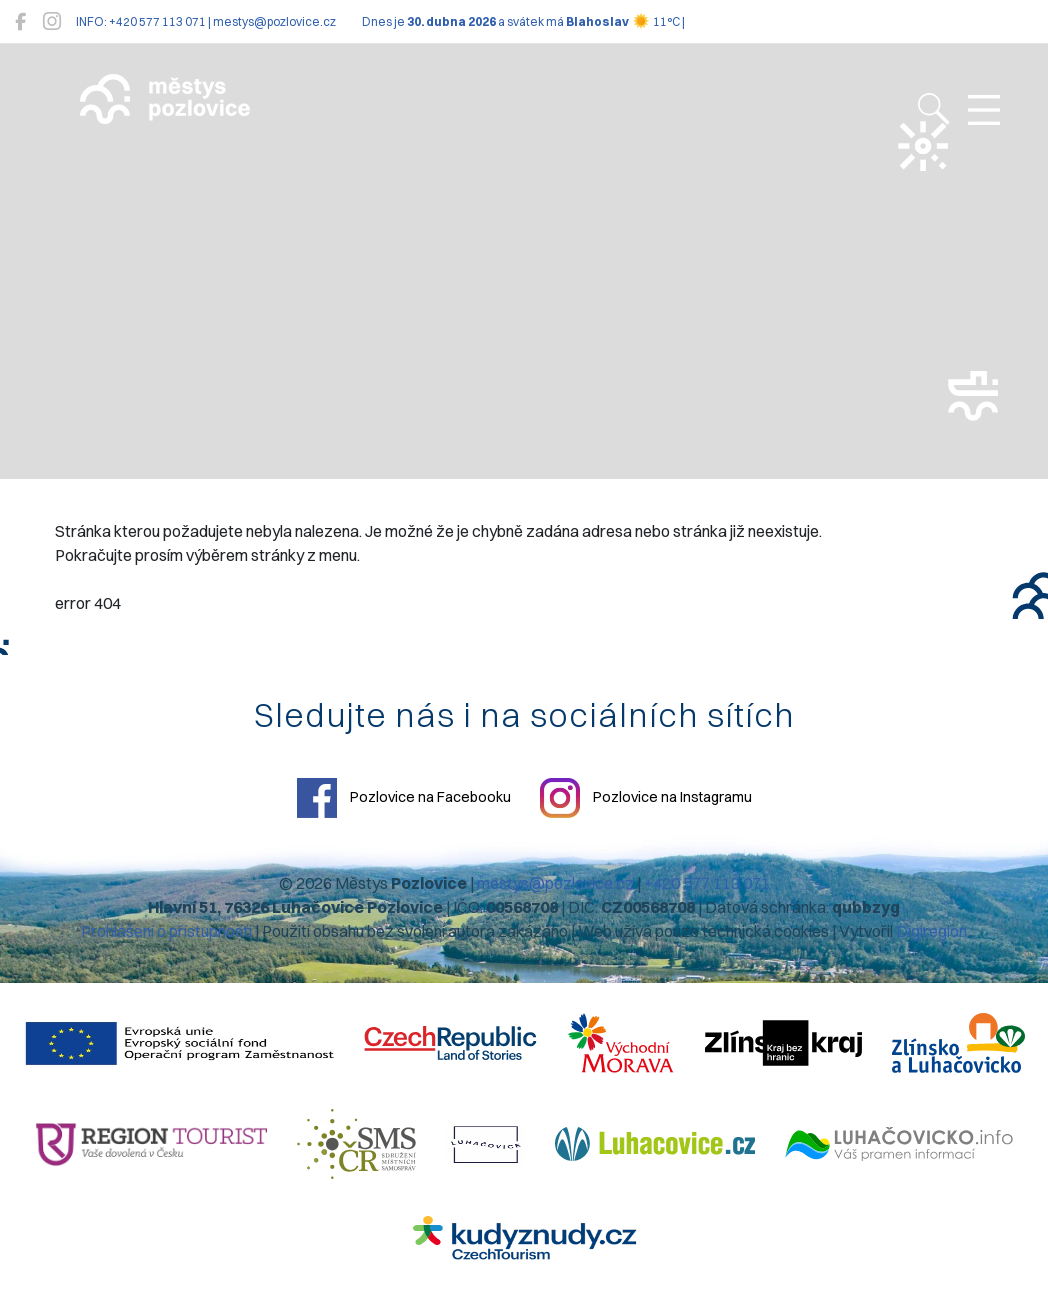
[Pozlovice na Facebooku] (20, 21)
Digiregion (931, 931)
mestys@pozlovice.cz (555, 883)
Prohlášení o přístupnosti (166, 931)
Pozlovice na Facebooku (404, 798)
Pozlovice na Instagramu (646, 798)
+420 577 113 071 (707, 883)
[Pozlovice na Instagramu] (52, 21)
